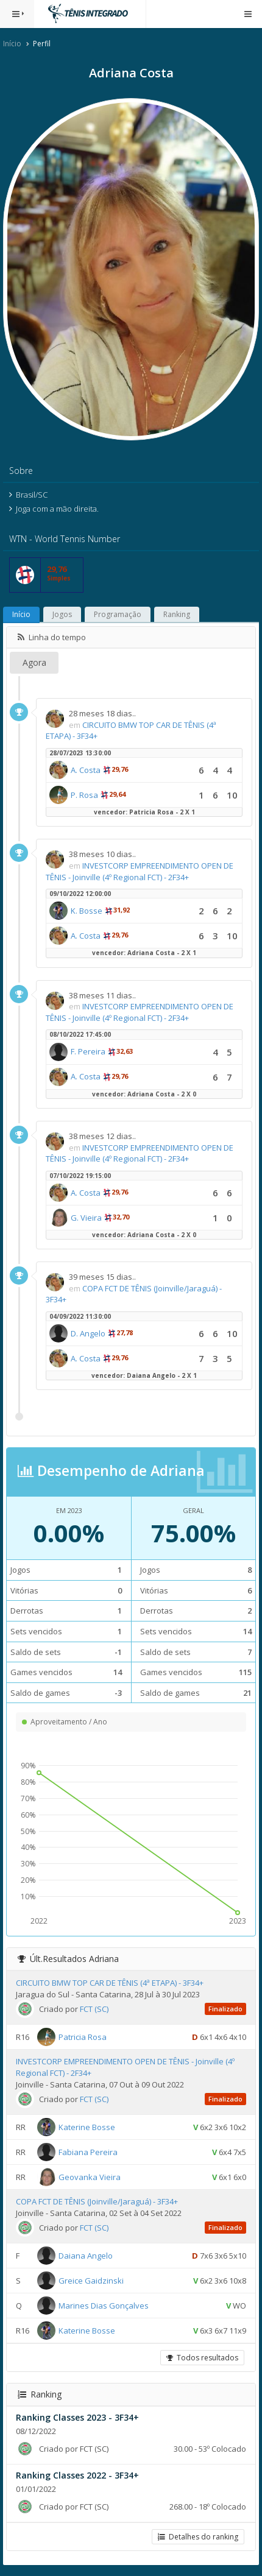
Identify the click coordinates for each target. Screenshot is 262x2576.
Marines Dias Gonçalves (103, 2305)
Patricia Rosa (82, 2036)
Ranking (176, 614)
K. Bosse (86, 910)
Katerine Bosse (86, 2127)
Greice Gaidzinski (91, 2280)
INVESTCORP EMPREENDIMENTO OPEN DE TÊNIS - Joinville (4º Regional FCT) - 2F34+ (139, 871)
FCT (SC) (94, 2008)
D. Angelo (88, 1333)
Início (12, 43)
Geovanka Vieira (89, 2177)
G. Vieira (86, 1217)
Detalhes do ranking (198, 2537)
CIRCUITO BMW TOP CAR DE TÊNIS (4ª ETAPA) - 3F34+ (110, 1982)
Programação (117, 614)
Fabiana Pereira (88, 2152)
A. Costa (86, 769)
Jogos (62, 614)
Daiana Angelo (85, 2255)
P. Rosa (84, 794)
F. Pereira (88, 1051)
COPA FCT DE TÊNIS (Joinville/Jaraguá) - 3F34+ (97, 2201)
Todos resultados (202, 2357)
